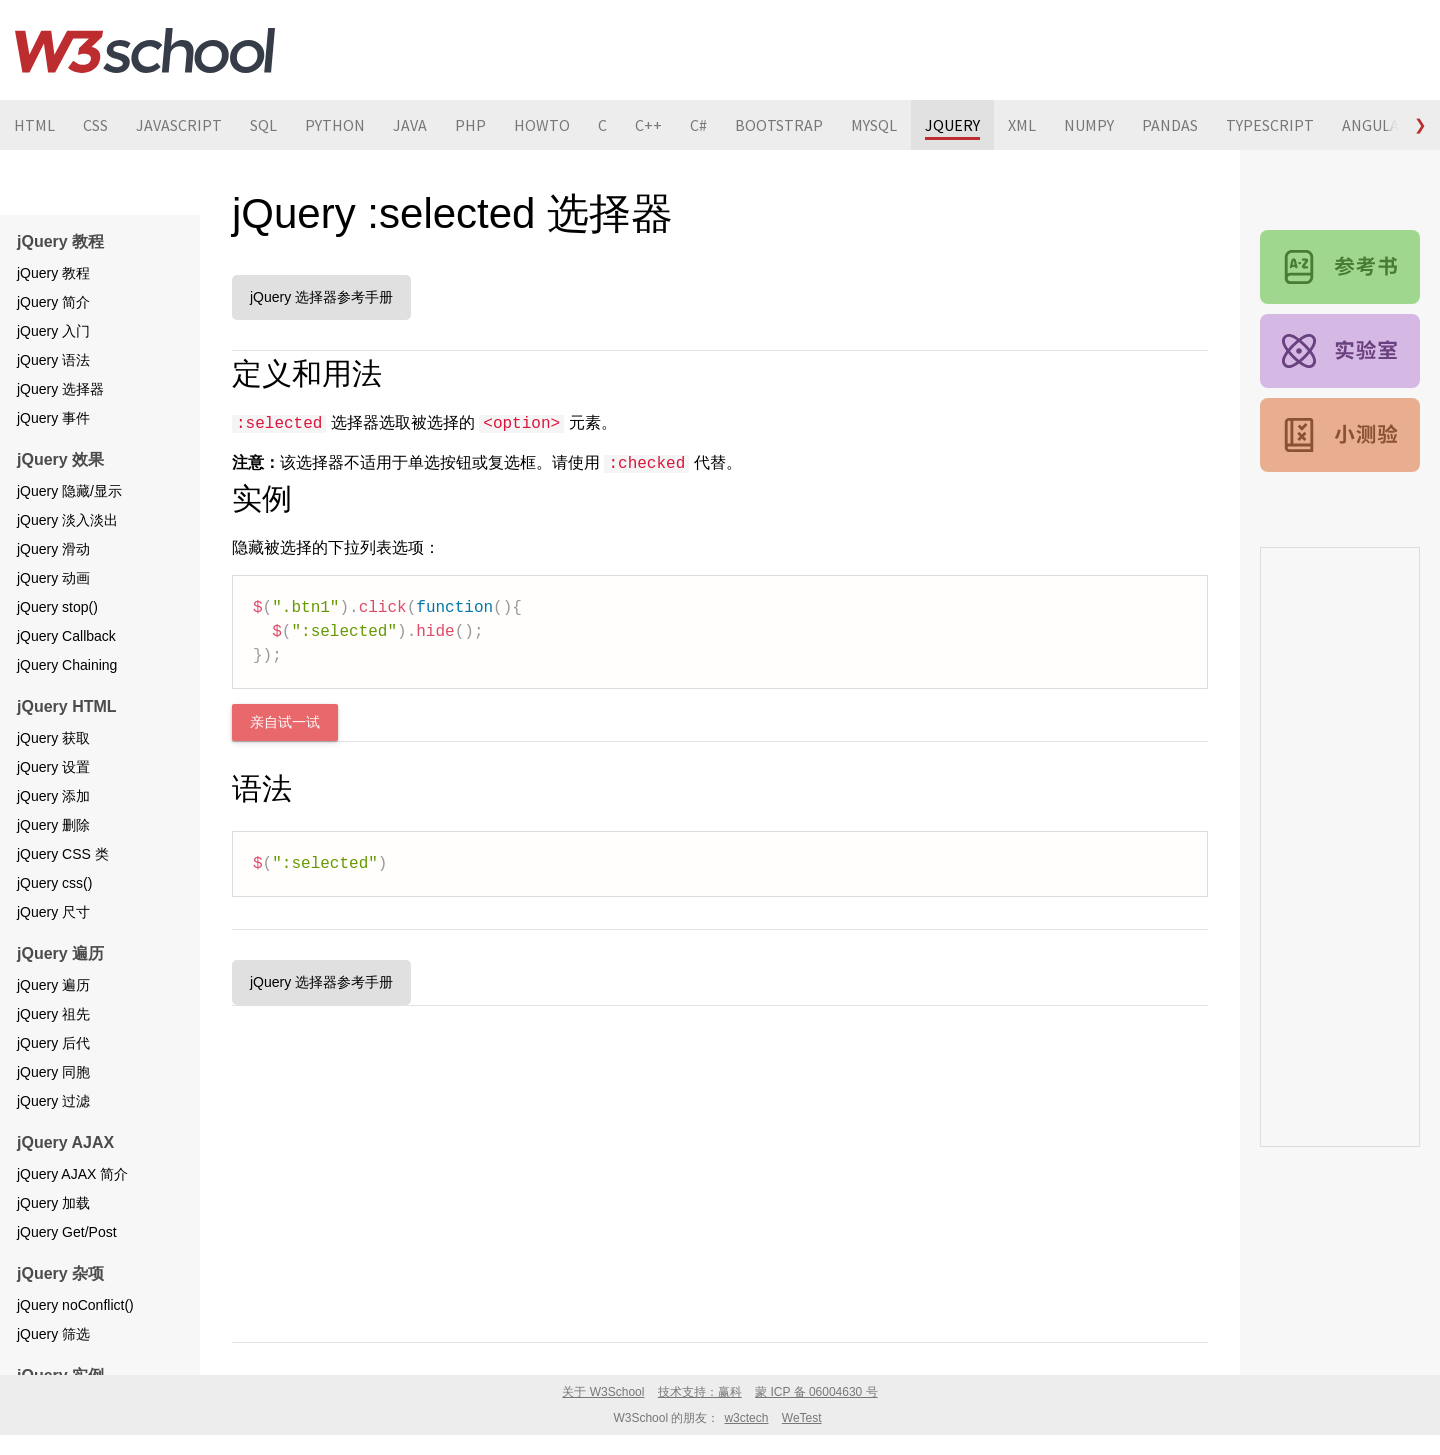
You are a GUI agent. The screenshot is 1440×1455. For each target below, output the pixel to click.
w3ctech (746, 1418)
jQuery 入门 (53, 331)
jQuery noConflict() (75, 1305)
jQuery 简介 (53, 302)
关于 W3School (603, 1392)
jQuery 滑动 (53, 549)
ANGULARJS (1383, 125)
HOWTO (542, 125)
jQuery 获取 (53, 738)
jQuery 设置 (53, 767)
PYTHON (335, 125)
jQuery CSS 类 (63, 854)
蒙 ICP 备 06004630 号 (816, 1392)
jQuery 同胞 (53, 1072)
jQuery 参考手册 (1340, 267)
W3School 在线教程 (145, 50)
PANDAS (1170, 125)
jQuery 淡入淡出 (67, 520)
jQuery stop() (57, 607)
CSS (95, 125)
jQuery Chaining (67, 665)
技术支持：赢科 (700, 1392)
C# (698, 125)
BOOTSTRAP (779, 125)
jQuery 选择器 (60, 389)
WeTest (802, 1418)
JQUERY (952, 125)
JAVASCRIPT (179, 125)
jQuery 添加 (53, 796)
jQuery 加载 (53, 1203)
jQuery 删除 (53, 825)
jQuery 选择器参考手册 (321, 297)
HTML (34, 125)
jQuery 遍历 (53, 985)
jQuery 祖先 (53, 1014)
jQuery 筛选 (53, 1334)
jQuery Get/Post (67, 1232)
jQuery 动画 (53, 578)
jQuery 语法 (53, 360)
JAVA (410, 125)
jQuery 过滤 (53, 1101)
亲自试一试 (285, 722)
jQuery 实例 (1340, 351)
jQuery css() (54, 883)
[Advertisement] (720, 1170)
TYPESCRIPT (1270, 125)
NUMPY (1089, 125)
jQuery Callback (66, 636)
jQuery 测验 (1340, 435)
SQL (263, 125)
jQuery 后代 (53, 1043)
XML (1022, 125)
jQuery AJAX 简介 (72, 1174)
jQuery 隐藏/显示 (69, 491)
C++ (648, 125)
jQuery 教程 (53, 273)
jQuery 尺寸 (53, 912)
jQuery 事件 (53, 418)
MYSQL (874, 125)
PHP (470, 125)
